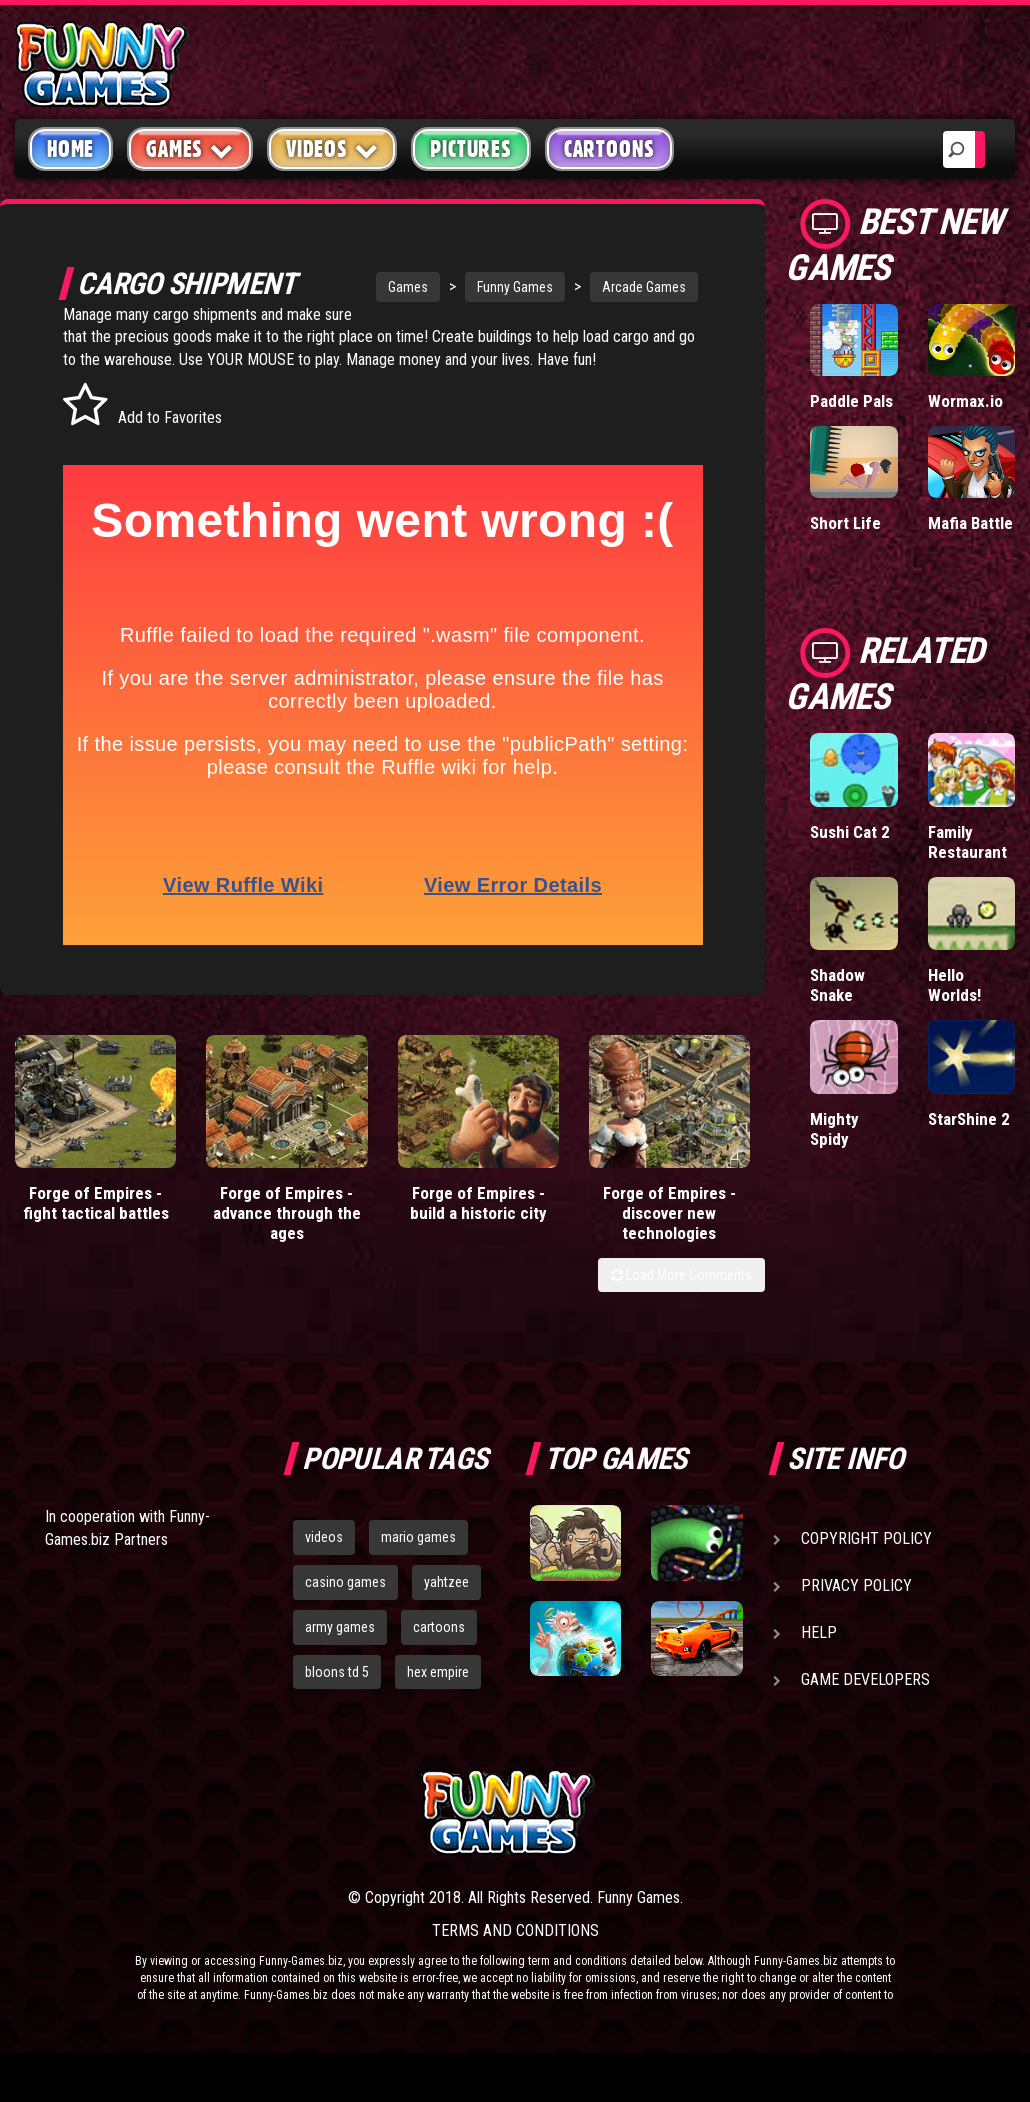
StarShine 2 (969, 1119)
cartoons (439, 1627)
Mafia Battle (970, 523)
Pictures (470, 149)
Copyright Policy (866, 1538)
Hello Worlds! (954, 985)
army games (340, 1627)
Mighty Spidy (834, 1129)
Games (408, 287)
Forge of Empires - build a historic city (478, 1203)
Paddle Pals (851, 401)
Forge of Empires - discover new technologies (669, 1213)
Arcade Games (644, 287)
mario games (418, 1537)
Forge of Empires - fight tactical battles (96, 1203)
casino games (345, 1582)
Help (819, 1632)
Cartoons (609, 149)
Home (70, 149)
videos (324, 1537)
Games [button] (190, 148)
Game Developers (865, 1679)
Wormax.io (965, 401)
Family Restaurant (967, 842)
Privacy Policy (856, 1585)
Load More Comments (681, 1275)
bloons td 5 (337, 1672)
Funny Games (515, 287)
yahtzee (446, 1582)
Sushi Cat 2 (850, 832)
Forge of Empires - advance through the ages (287, 1213)
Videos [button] (332, 148)
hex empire (438, 1672)
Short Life (845, 523)
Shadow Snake (837, 985)
